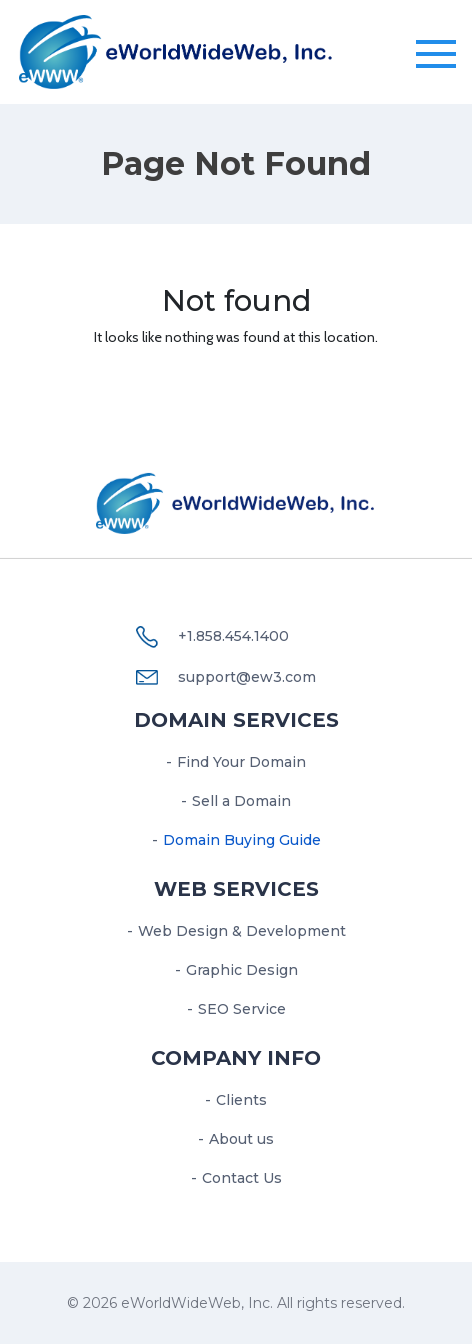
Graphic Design (242, 970)
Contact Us (242, 1178)
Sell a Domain (241, 801)
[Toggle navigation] (436, 55)
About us (241, 1139)
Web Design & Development (242, 931)
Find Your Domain (241, 762)
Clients (241, 1100)
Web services (236, 889)
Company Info (236, 1058)
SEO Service (242, 1009)
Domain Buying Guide (242, 840)
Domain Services (236, 720)
